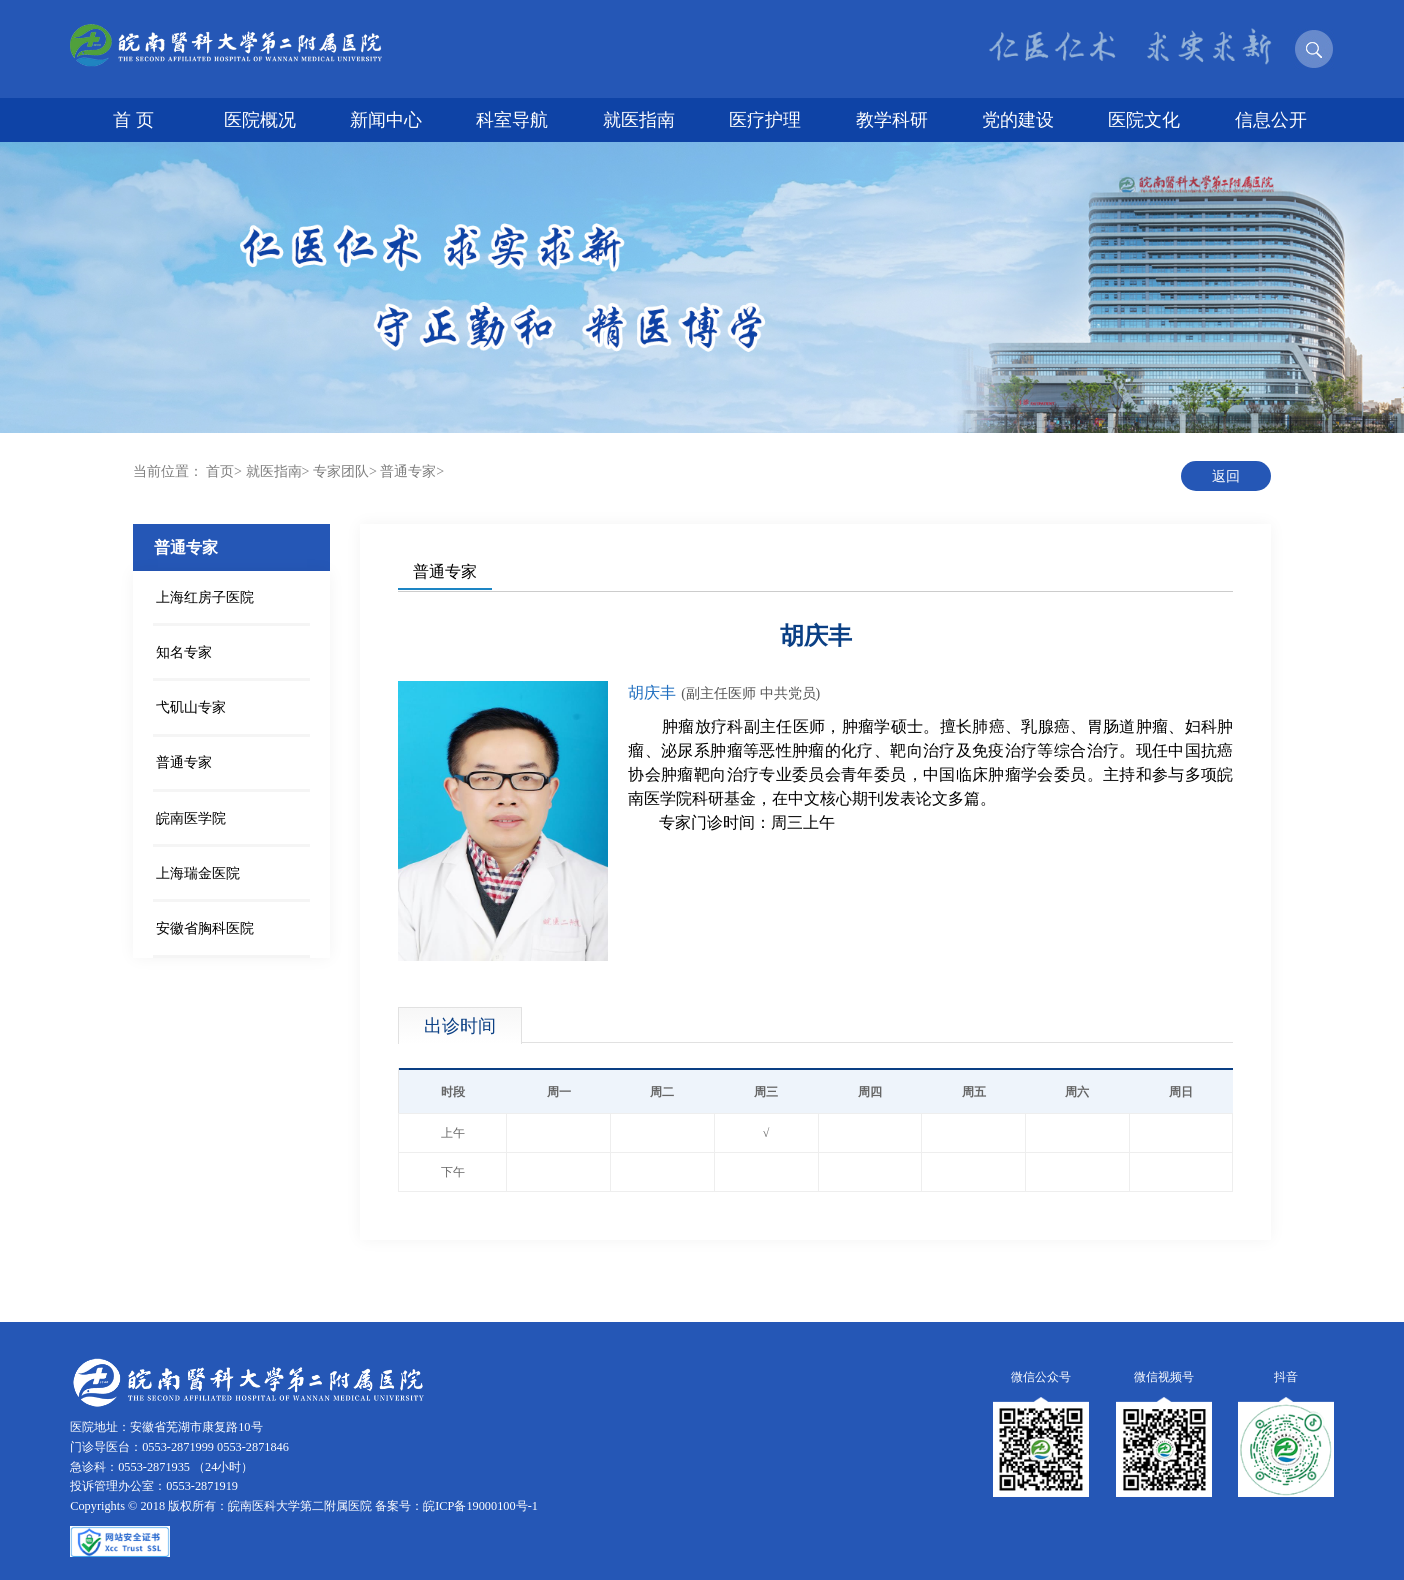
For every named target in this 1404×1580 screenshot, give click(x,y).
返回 (1226, 476)
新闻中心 (386, 120)
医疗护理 (765, 120)
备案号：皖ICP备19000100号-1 (456, 1506)
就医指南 (639, 120)
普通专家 (408, 471)
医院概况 (260, 120)
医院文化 (1144, 120)
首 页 (133, 120)
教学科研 (892, 120)
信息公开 (1271, 120)
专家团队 (341, 471)
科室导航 (512, 120)
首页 (220, 471)
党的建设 (1018, 120)
